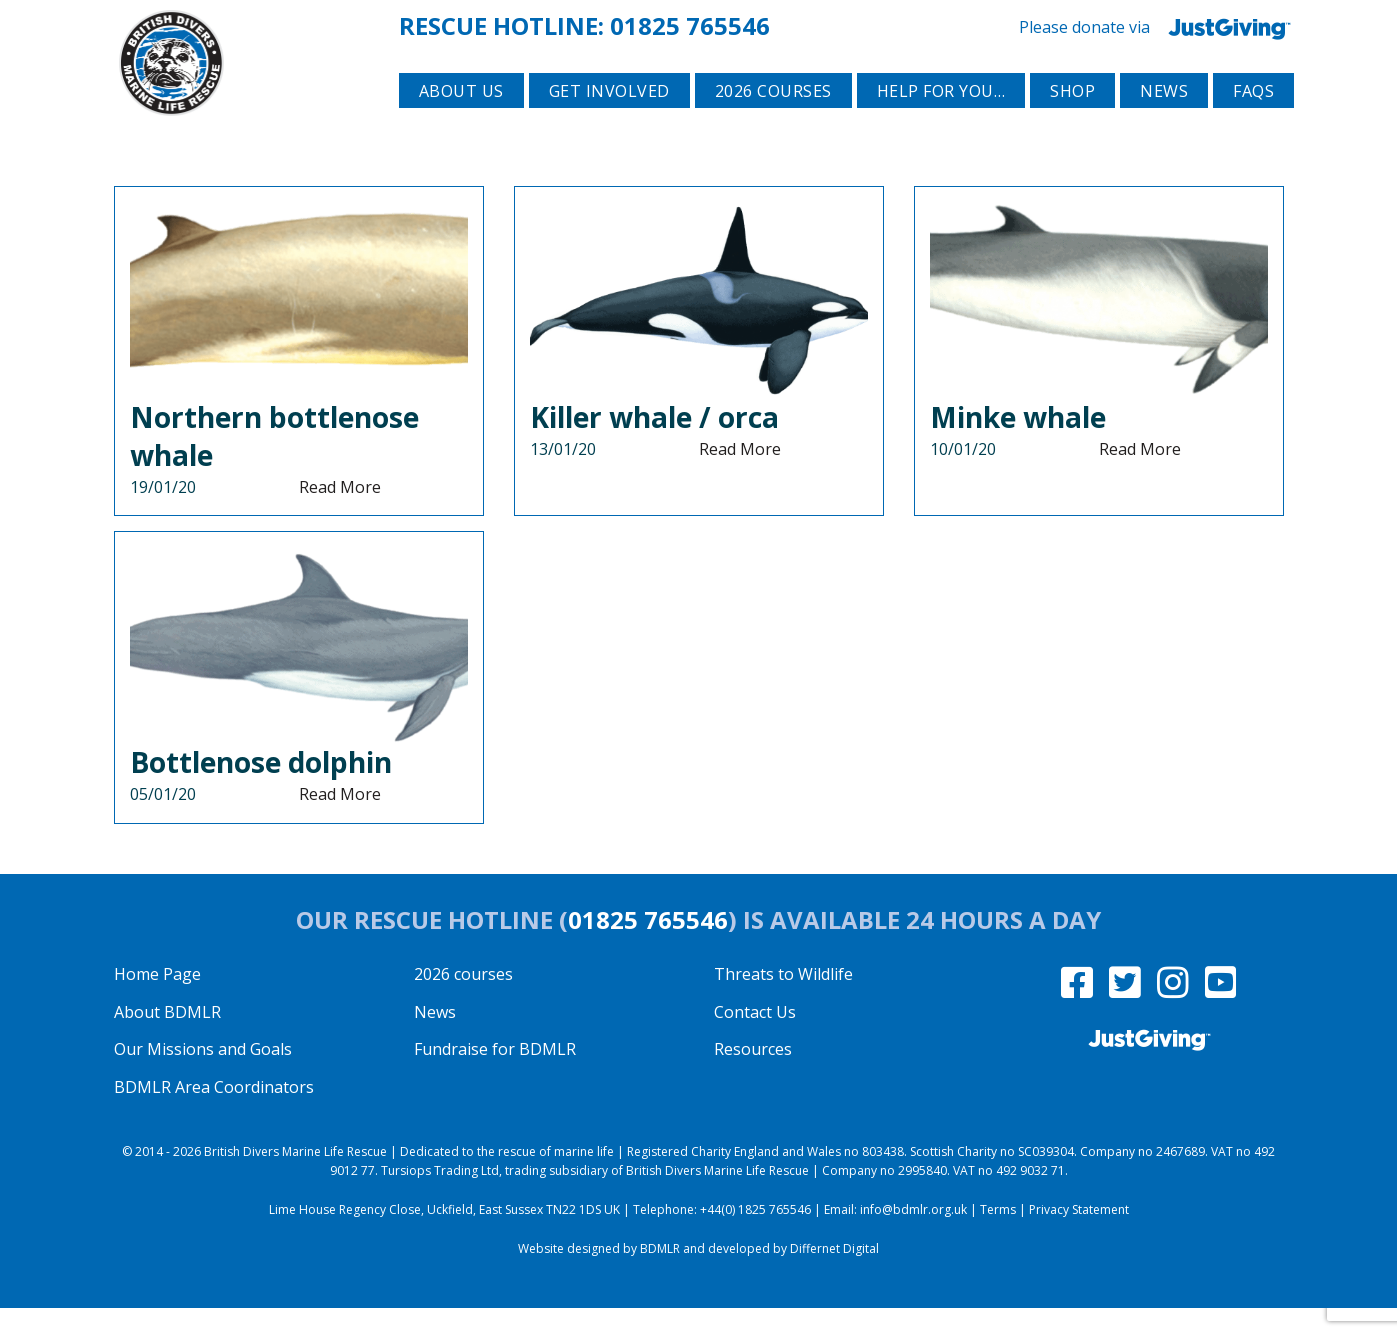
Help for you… (941, 121)
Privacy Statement (1079, 1236)
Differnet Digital (834, 1275)
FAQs (1253, 121)
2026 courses (773, 121)
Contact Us (755, 1039)
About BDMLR (167, 1039)
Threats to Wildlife (783, 1001)
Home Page (157, 1001)
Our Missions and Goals (203, 1076)
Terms (998, 1236)
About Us (461, 121)
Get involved (609, 121)
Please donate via (1159, 25)
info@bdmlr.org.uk (913, 1236)
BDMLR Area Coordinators (214, 1114)
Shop (1072, 121)
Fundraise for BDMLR (495, 1076)
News (1164, 121)
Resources (753, 1076)
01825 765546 (690, 23)
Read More (340, 514)
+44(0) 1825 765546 (755, 1236)
